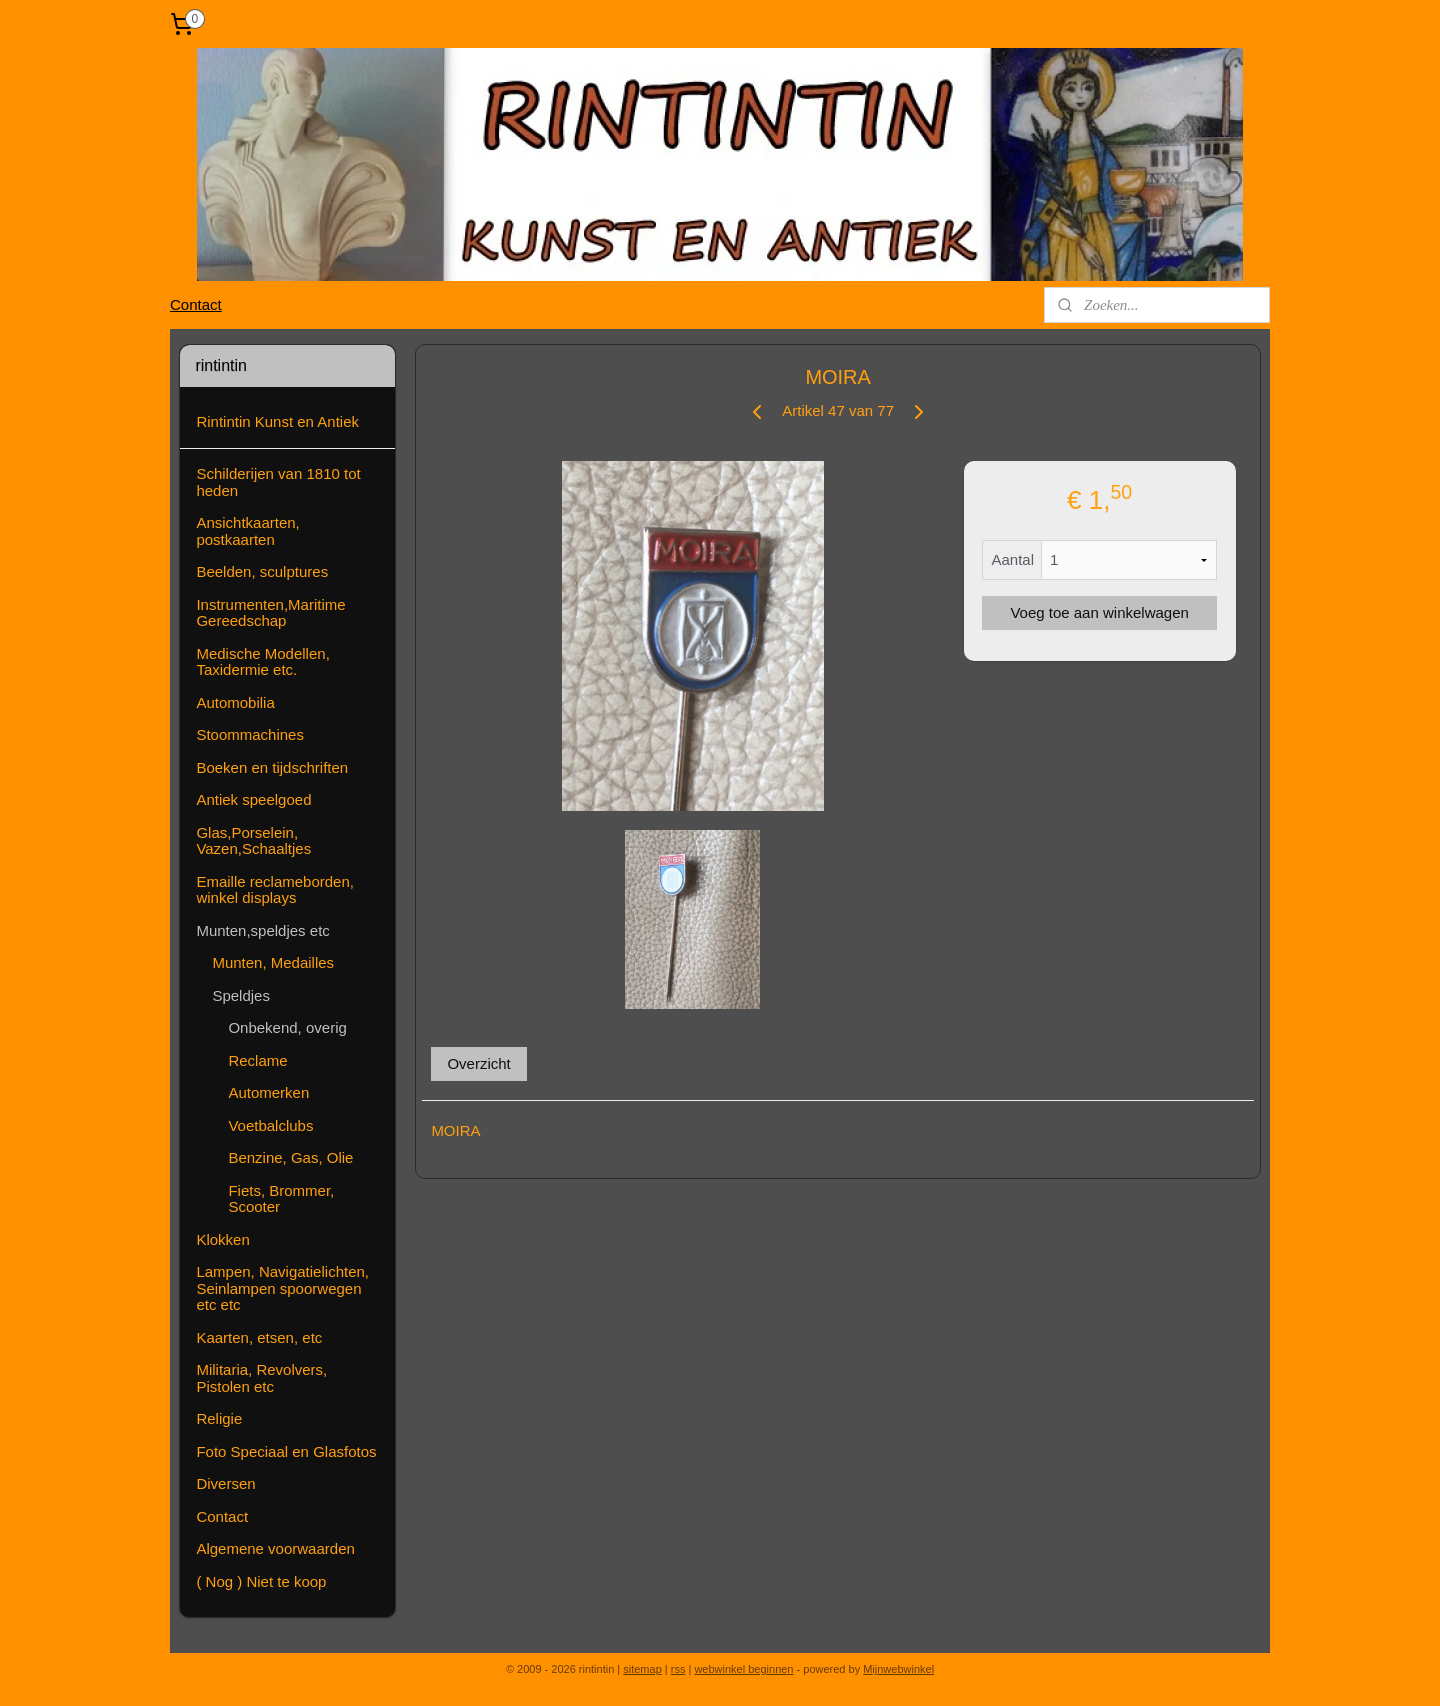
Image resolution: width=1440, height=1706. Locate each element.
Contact (196, 304)
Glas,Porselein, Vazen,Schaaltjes (253, 841)
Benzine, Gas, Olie (290, 1157)
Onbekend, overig (287, 1027)
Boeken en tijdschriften (272, 767)
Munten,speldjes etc (262, 930)
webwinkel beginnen (743, 1669)
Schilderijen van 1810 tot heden (278, 482)
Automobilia (235, 702)
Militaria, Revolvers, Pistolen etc (261, 1378)
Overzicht (478, 1063)
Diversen (225, 1483)
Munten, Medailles (273, 962)
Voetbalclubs (270, 1125)
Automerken (268, 1092)
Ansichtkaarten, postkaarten (247, 531)
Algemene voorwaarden (275, 1548)
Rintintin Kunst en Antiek (277, 421)
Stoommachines (250, 734)
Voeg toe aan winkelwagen (1099, 612)
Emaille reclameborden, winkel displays (275, 890)
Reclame (257, 1060)
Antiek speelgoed (253, 799)
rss (678, 1669)
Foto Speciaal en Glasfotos (286, 1451)
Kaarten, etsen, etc (259, 1337)
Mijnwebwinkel (898, 1669)
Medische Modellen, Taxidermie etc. (262, 662)
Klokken (222, 1239)
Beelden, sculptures (262, 571)
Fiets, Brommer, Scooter (281, 1199)
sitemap (642, 1669)
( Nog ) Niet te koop (261, 1581)
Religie (219, 1418)
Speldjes (241, 995)
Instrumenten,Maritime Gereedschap (270, 613)
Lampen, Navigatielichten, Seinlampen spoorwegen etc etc (282, 1288)
